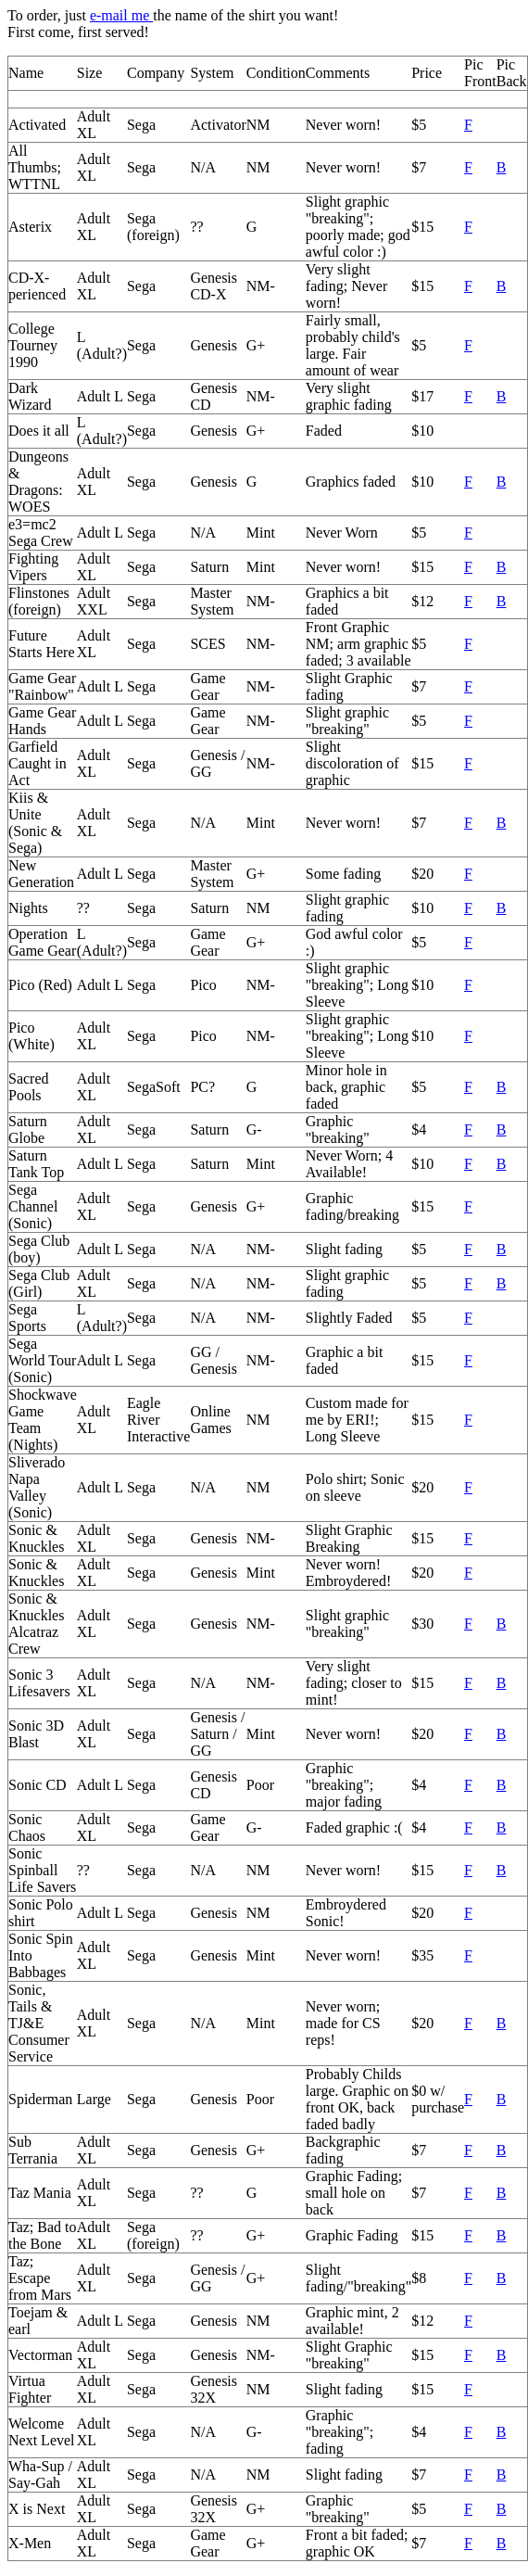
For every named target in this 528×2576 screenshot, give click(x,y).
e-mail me (121, 15)
